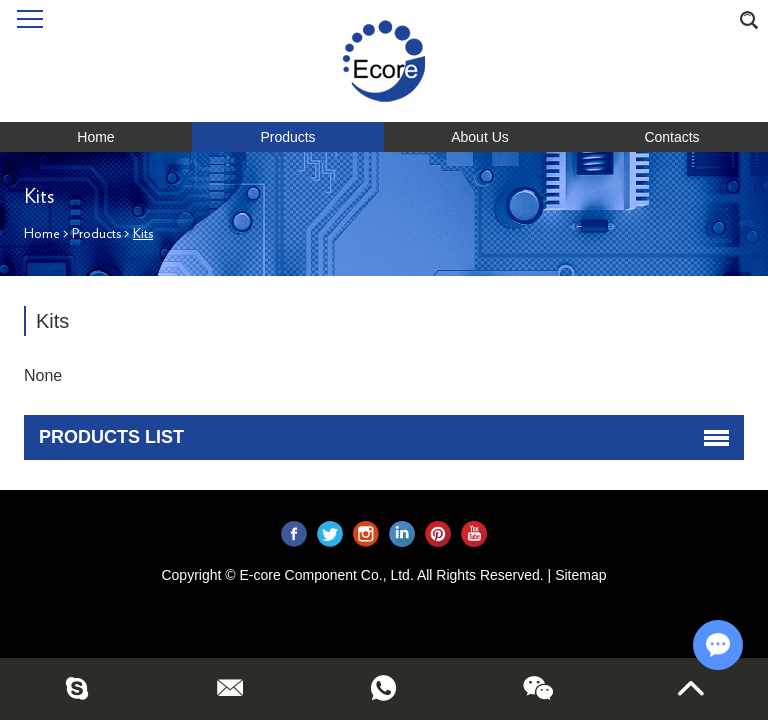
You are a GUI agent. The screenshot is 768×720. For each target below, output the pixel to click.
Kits (143, 234)
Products (287, 137)
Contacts (671, 137)
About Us (480, 137)
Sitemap (580, 575)
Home (95, 137)
